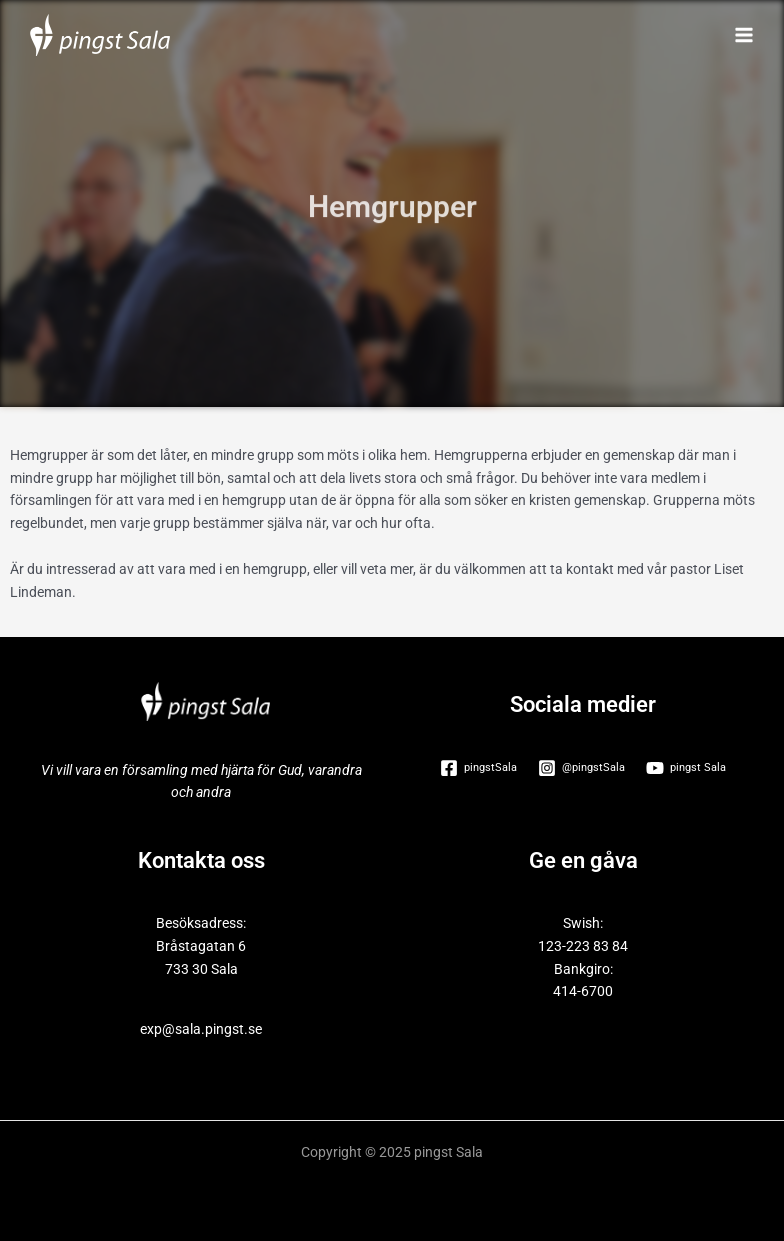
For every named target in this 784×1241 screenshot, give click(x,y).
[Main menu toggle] (744, 35)
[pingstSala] (479, 768)
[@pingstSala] (582, 768)
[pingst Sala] (685, 768)
